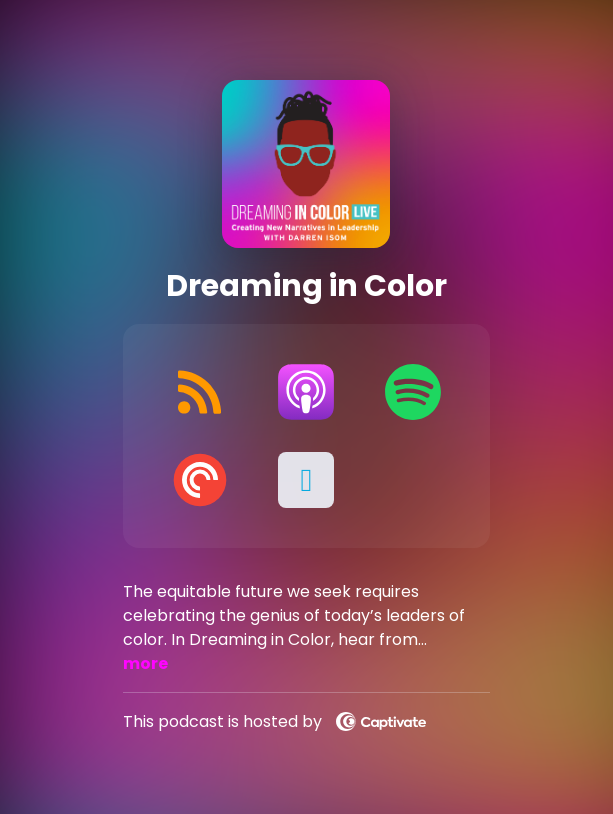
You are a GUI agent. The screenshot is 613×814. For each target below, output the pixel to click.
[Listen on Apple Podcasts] (306, 392)
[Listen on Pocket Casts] (200, 480)
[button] (306, 480)
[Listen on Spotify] (413, 392)
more (145, 663)
